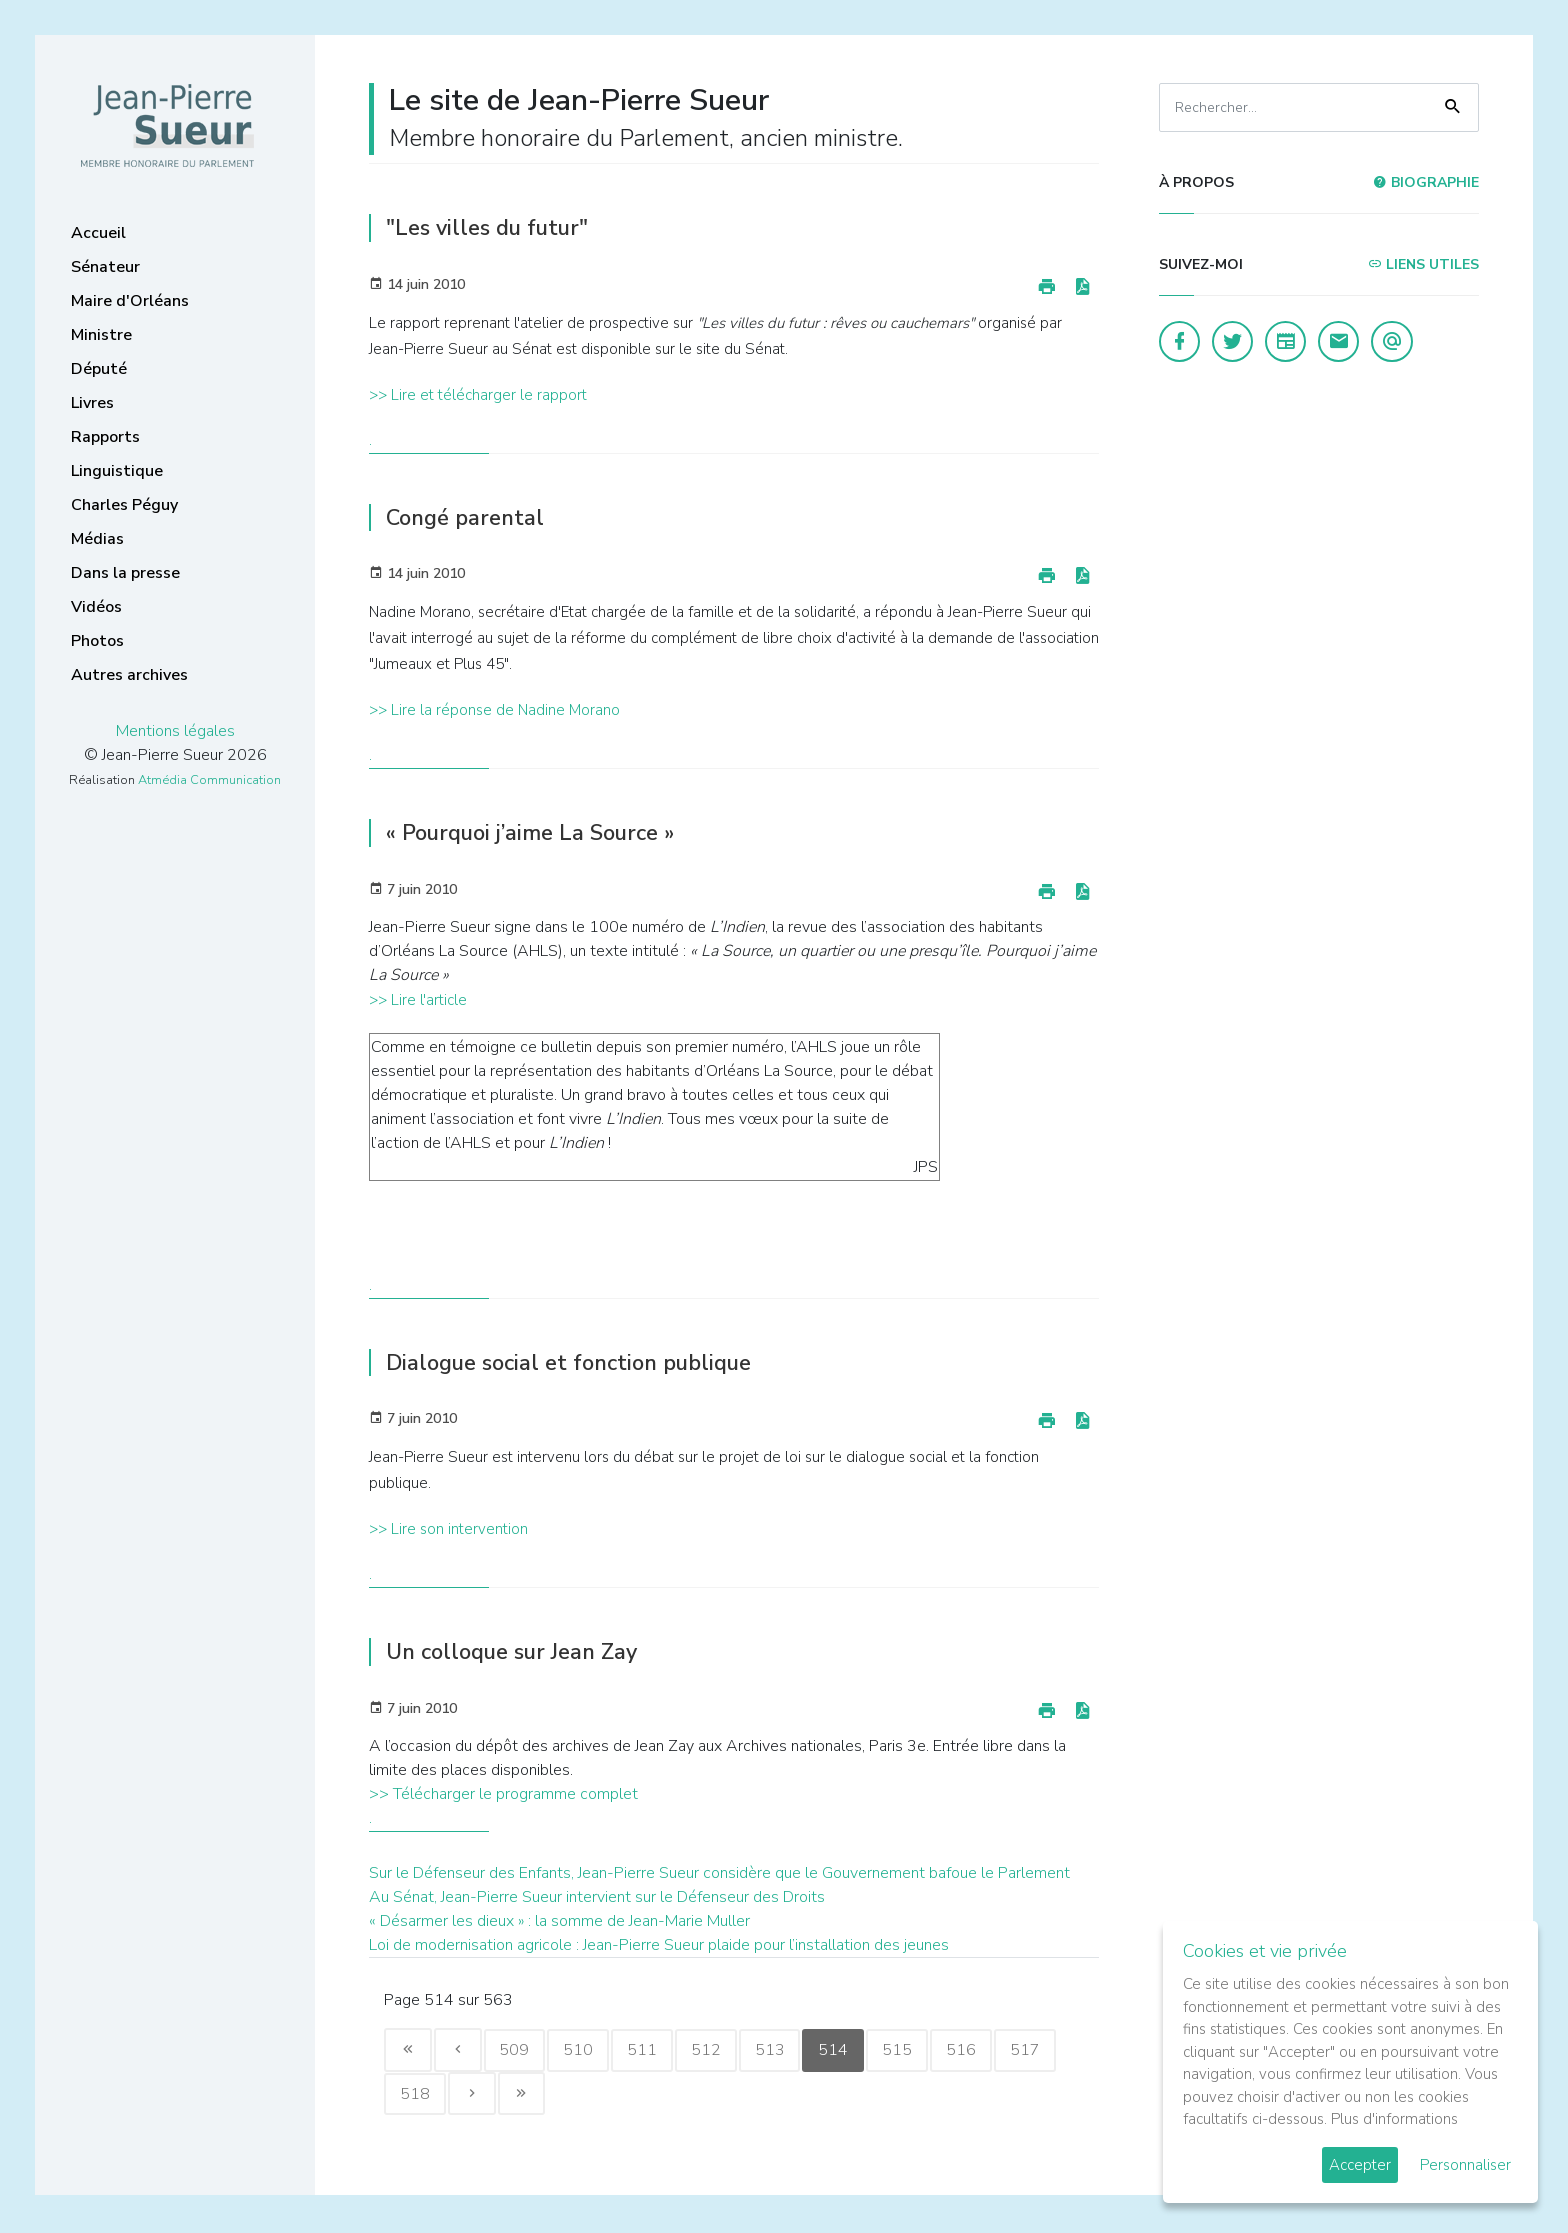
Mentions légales (175, 731)
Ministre (101, 335)
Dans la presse (125, 573)
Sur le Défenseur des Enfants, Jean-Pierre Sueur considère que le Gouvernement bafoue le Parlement (719, 1873)
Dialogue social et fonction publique (579, 1362)
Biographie (1426, 182)
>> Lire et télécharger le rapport (478, 395)
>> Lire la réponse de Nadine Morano (494, 710)
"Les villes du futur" (493, 227)
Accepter (1360, 2165)
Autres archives (129, 675)
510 (586, 2051)
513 (784, 2051)
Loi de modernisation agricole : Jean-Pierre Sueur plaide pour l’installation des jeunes (659, 1945)
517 (1048, 2051)
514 (850, 2051)
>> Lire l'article (418, 1000)
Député (99, 369)
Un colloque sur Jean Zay (520, 1651)
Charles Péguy (124, 505)
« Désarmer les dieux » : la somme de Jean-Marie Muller (559, 1921)
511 (652, 2051)
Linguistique (117, 471)
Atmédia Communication (209, 780)
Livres (92, 403)
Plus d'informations (1394, 2119)
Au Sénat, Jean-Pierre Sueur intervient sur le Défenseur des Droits (597, 1897)
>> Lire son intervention (448, 1529)
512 (718, 2051)
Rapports (105, 437)
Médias (97, 539)
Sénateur (105, 267)
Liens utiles (1423, 264)
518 (416, 2096)
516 (982, 2051)
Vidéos (96, 607)
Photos (97, 641)
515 (916, 2051)
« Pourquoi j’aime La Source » (539, 832)
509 (520, 2051)
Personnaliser (1465, 2165)
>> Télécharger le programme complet (503, 1794)
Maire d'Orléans (130, 301)
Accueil (98, 233)
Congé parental (469, 517)
